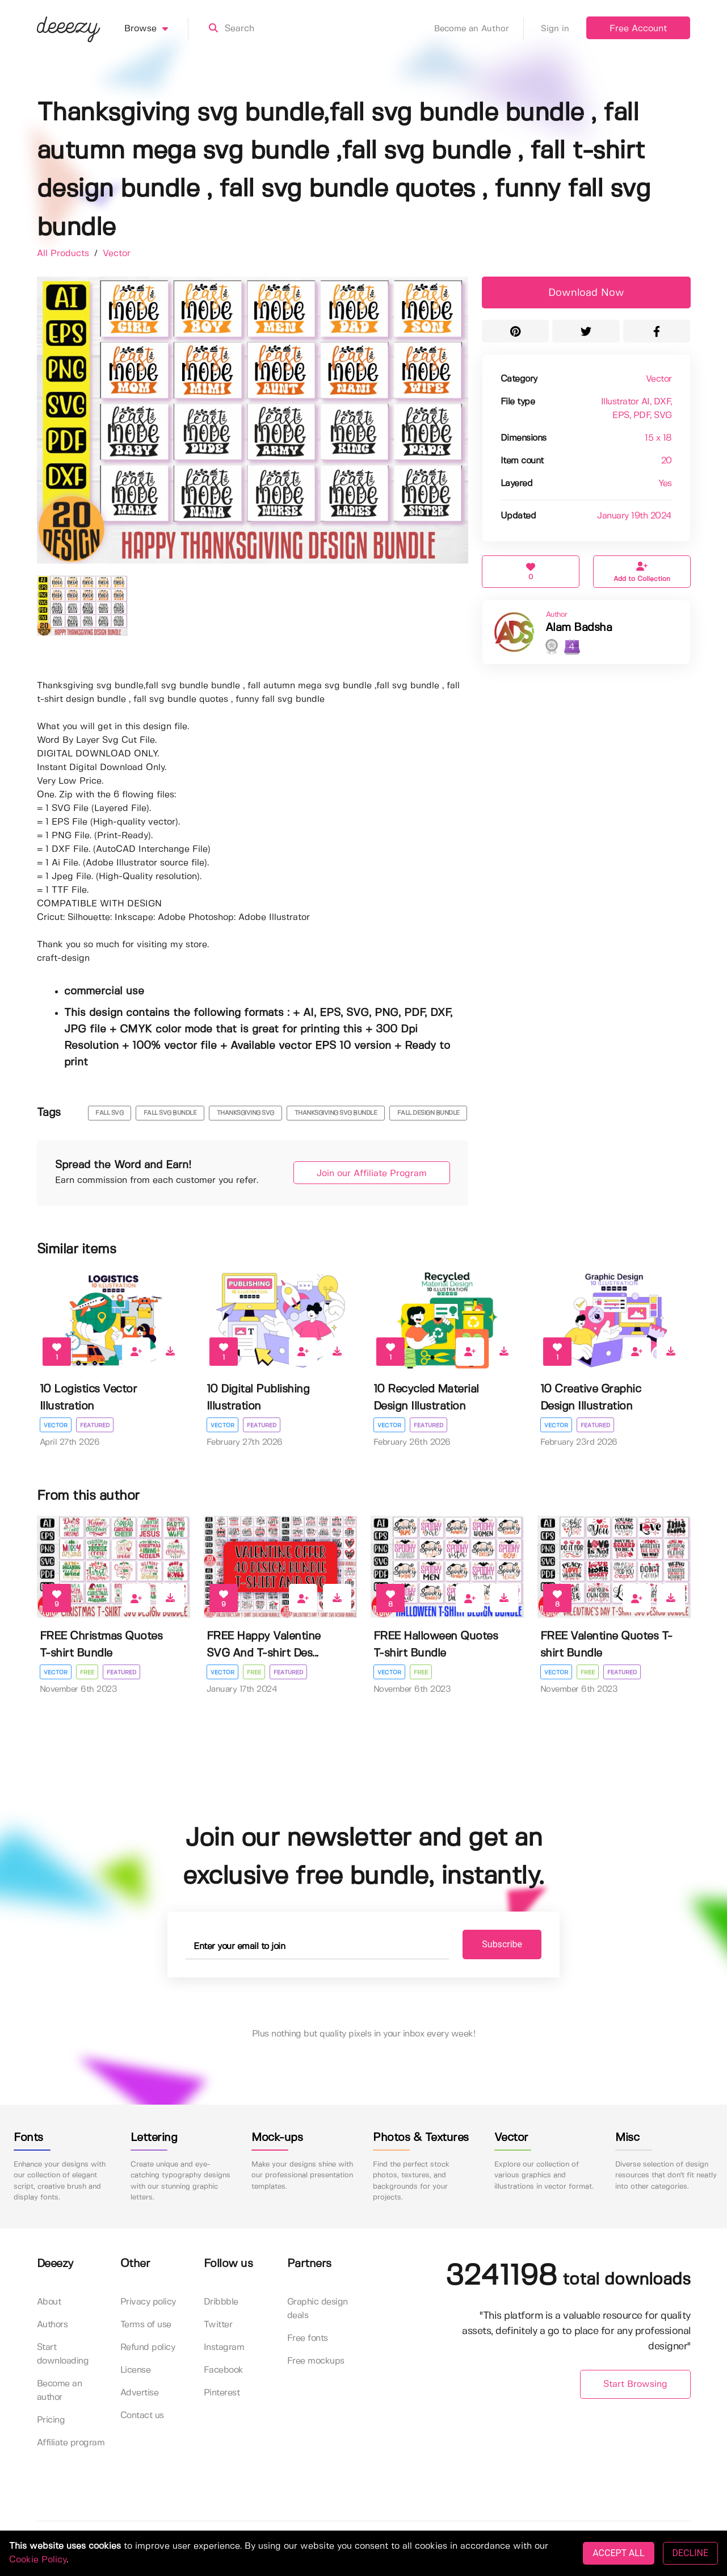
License (135, 2370)
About (49, 2302)
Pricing (51, 2420)
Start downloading (63, 2354)
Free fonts (307, 2338)
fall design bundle (428, 1113)
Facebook (223, 2370)
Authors (52, 2324)
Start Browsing (635, 2384)
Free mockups (315, 2361)
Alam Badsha (578, 627)
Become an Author (479, 29)
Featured (95, 1425)
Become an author (59, 2391)
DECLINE (690, 2553)
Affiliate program (71, 2443)
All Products (64, 253)
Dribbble (221, 2302)
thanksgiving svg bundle (336, 1113)
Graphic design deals (317, 2309)
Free (87, 1672)
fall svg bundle (170, 1113)
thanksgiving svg (245, 1113)
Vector (117, 253)
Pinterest (222, 2393)
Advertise (139, 2393)
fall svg (109, 1113)
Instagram (224, 2347)
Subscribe (502, 1944)
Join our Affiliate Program (372, 1173)
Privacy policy (148, 2302)
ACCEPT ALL (618, 2553)
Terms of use (145, 2324)
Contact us (142, 2415)
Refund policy (147, 2347)
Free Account (638, 28)
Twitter (218, 2324)
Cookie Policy (37, 2560)
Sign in (555, 29)
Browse (156, 29)
